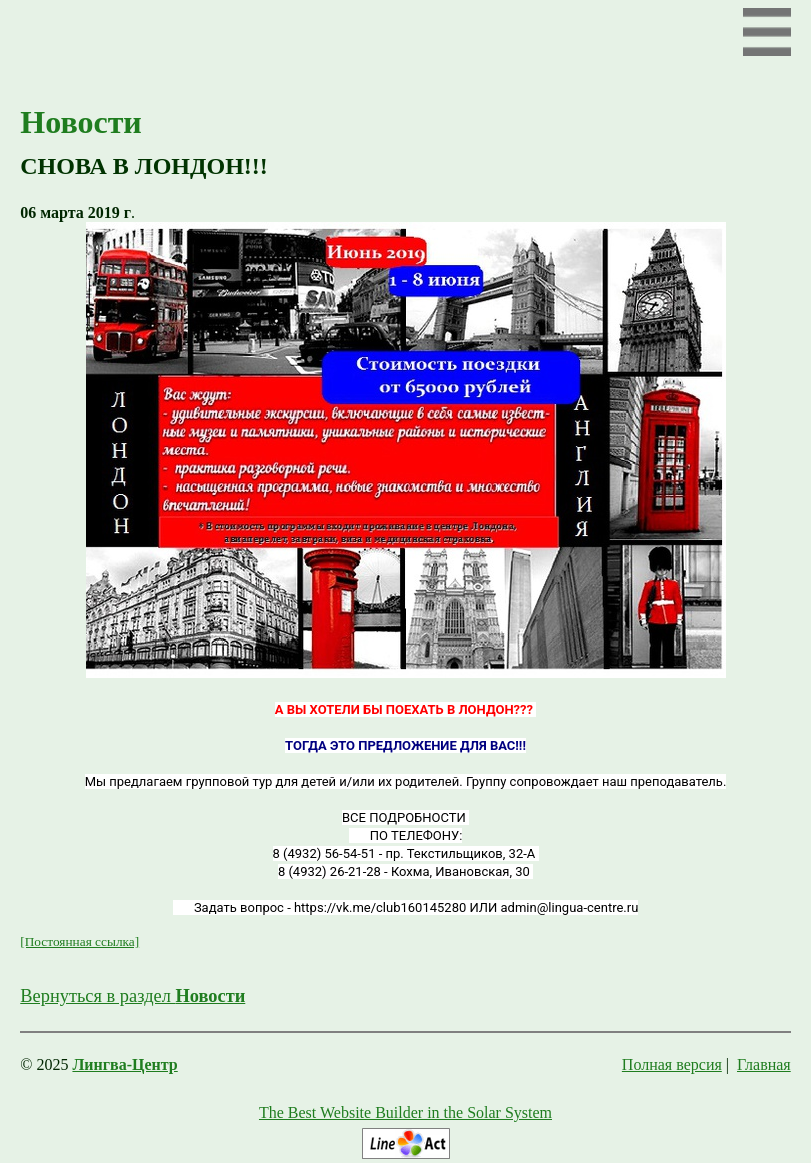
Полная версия (672, 1064)
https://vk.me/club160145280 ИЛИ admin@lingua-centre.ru (466, 907)
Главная (764, 1064)
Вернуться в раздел (132, 996)
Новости (81, 122)
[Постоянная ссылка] (79, 941)
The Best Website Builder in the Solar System (405, 1112)
